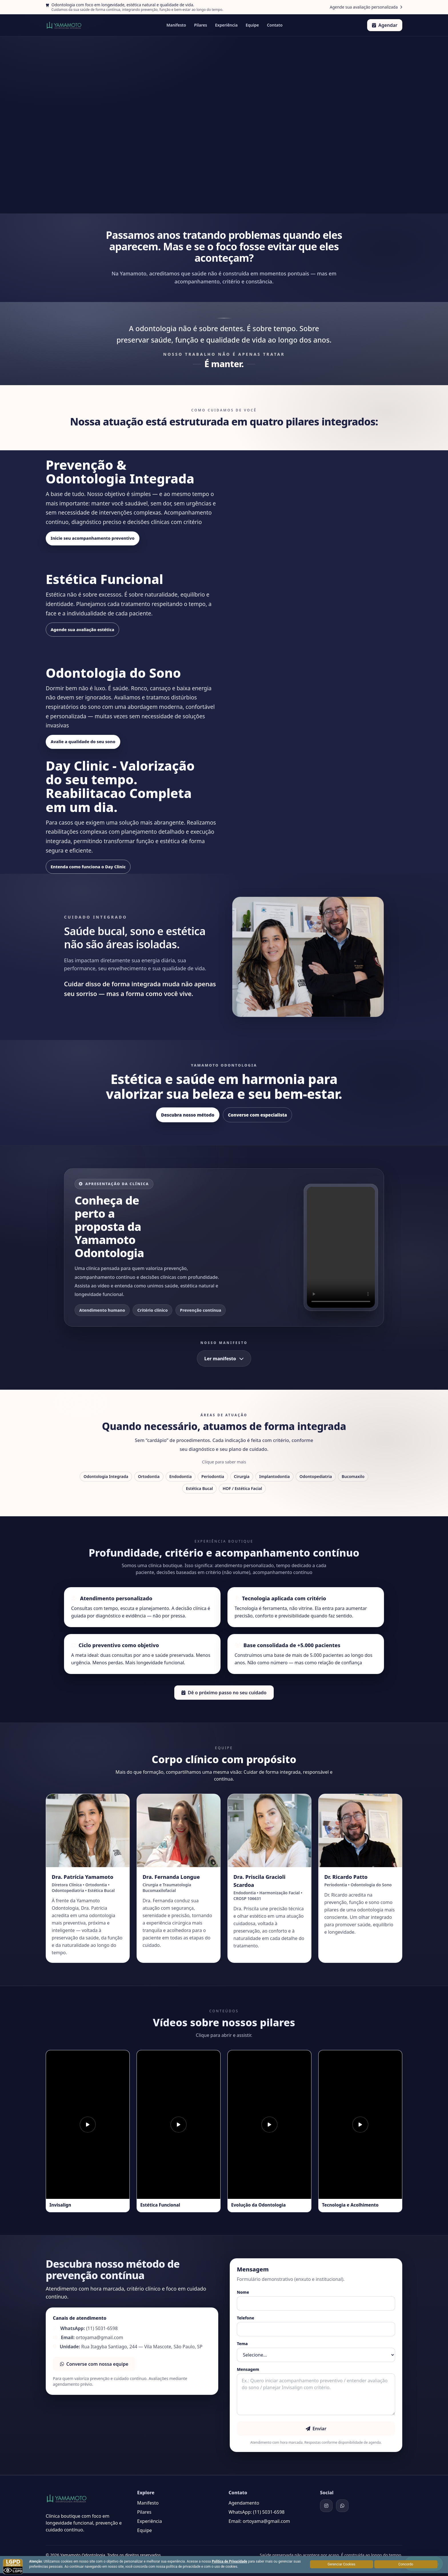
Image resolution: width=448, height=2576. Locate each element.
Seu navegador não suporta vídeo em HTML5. (341, 1247)
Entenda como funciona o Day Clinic (90, 866)
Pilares (200, 25)
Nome (243, 2292)
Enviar (316, 2428)
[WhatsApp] (342, 2505)
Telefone (245, 2317)
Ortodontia (149, 1476)
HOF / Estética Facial (242, 1488)
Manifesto (176, 25)
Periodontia (212, 1476)
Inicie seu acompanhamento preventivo (94, 538)
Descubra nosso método (188, 1114)
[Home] (64, 25)
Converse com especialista (257, 1114)
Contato (275, 25)
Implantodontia (274, 1476)
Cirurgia (242, 1476)
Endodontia (180, 1476)
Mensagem (248, 2369)
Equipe (252, 25)
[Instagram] (326, 2505)
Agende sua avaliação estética (84, 629)
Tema (242, 2343)
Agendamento (244, 2502)
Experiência (226, 25)
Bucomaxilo (353, 1476)
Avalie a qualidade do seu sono (84, 742)
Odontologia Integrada (105, 1476)
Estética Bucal (199, 1488)
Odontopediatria (315, 1476)
